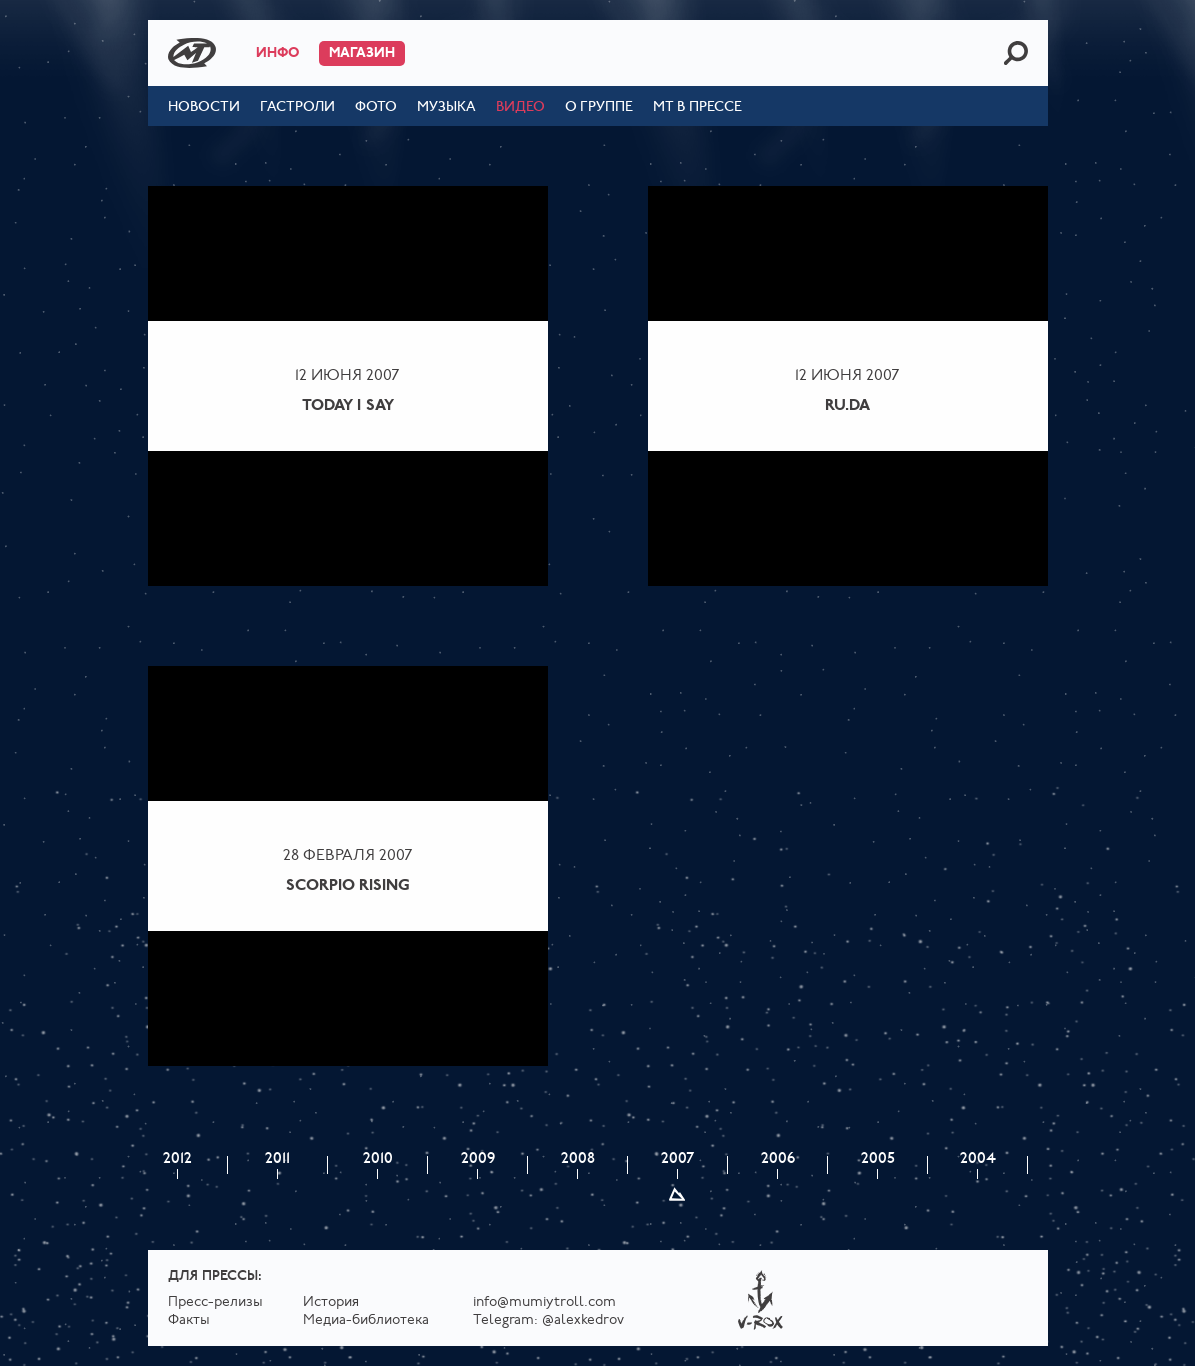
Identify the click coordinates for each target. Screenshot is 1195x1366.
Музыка (446, 107)
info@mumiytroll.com (544, 1302)
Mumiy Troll (192, 53)
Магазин (362, 53)
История (331, 1302)
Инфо (277, 53)
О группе (599, 107)
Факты (189, 1320)
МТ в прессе (697, 107)
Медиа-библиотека (366, 1320)
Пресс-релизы (215, 1302)
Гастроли (297, 107)
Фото (376, 107)
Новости (204, 107)
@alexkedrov (583, 1320)
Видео (520, 107)
